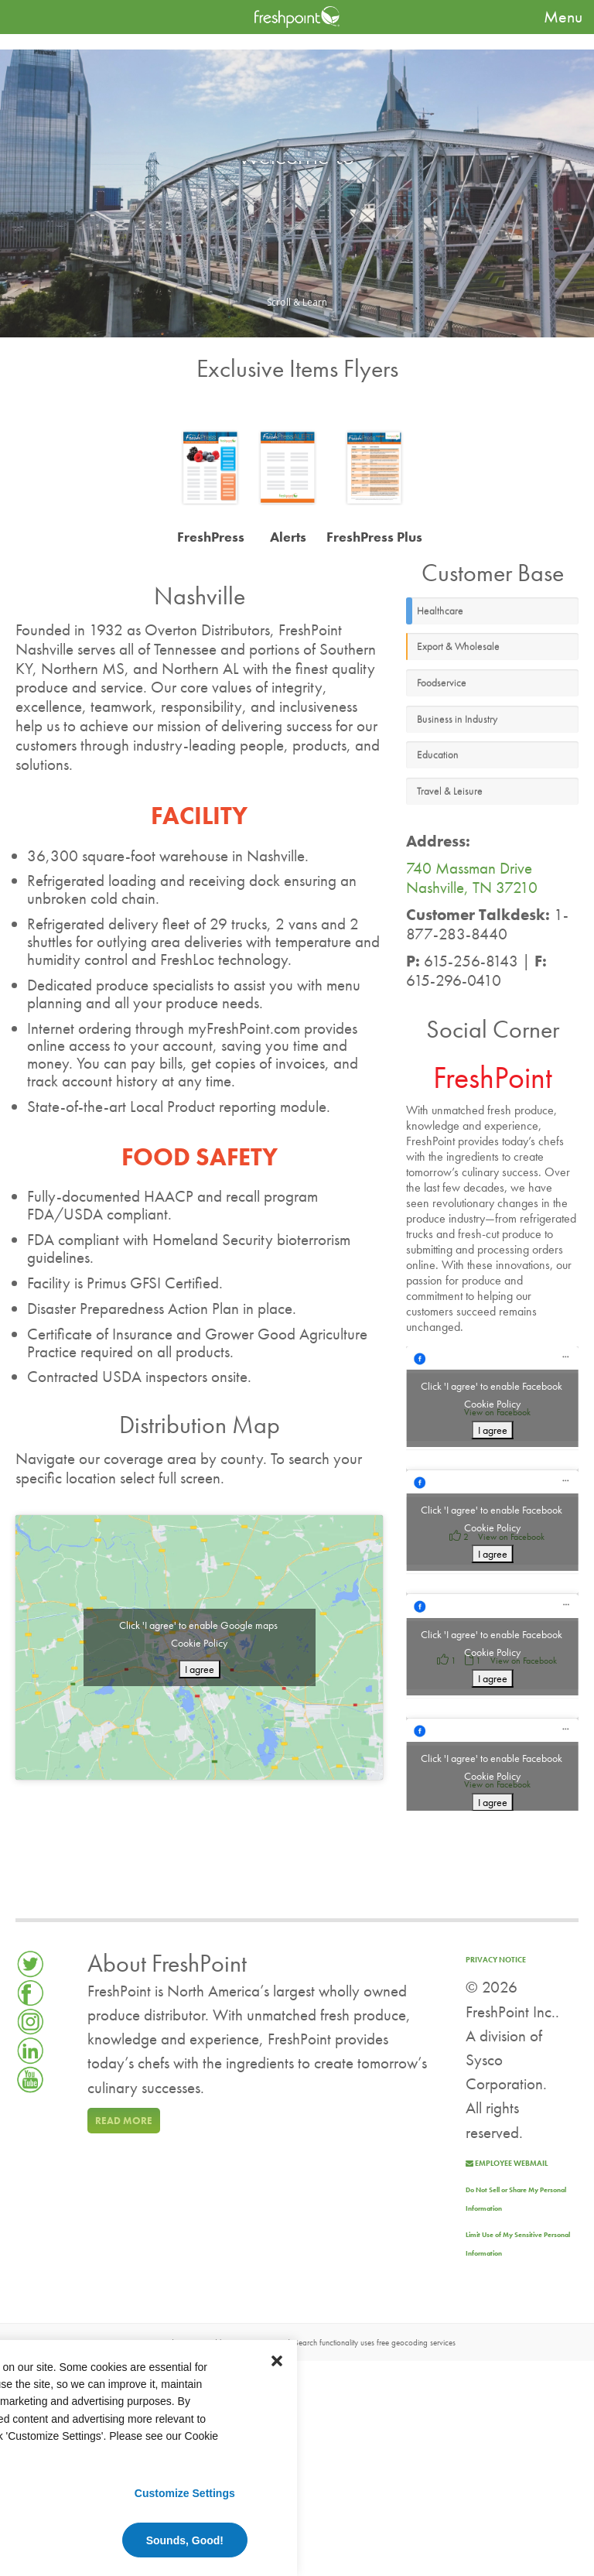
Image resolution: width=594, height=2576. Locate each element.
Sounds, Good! (185, 2540)
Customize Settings (185, 2493)
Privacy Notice (496, 1960)
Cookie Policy (199, 1643)
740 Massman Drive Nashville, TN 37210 (472, 878)
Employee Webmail (507, 2163)
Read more (123, 2120)
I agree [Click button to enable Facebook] (492, 1430)
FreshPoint (492, 1077)
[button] (277, 2360)
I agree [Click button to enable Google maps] (199, 1669)
